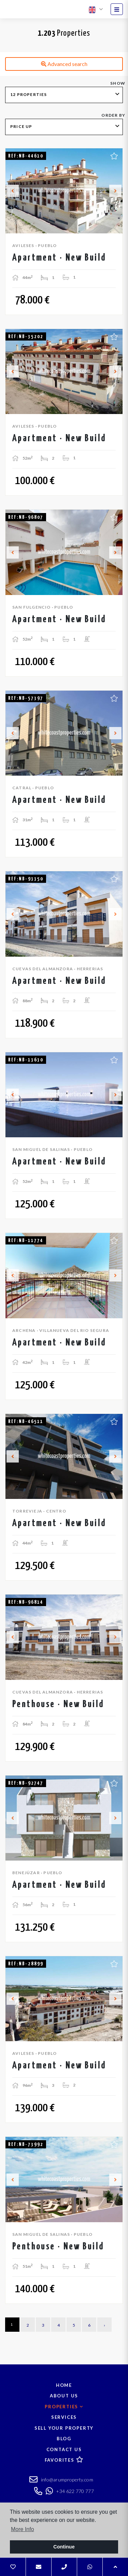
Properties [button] (64, 2406)
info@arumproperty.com (61, 2480)
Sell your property (64, 2428)
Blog (64, 2438)
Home (64, 2385)
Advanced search (64, 64)
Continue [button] (63, 2546)
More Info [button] (22, 2529)
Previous (12, 190)
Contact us (64, 2449)
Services (64, 2417)
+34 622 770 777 (70, 2491)
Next (115, 190)
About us (64, 2395)
